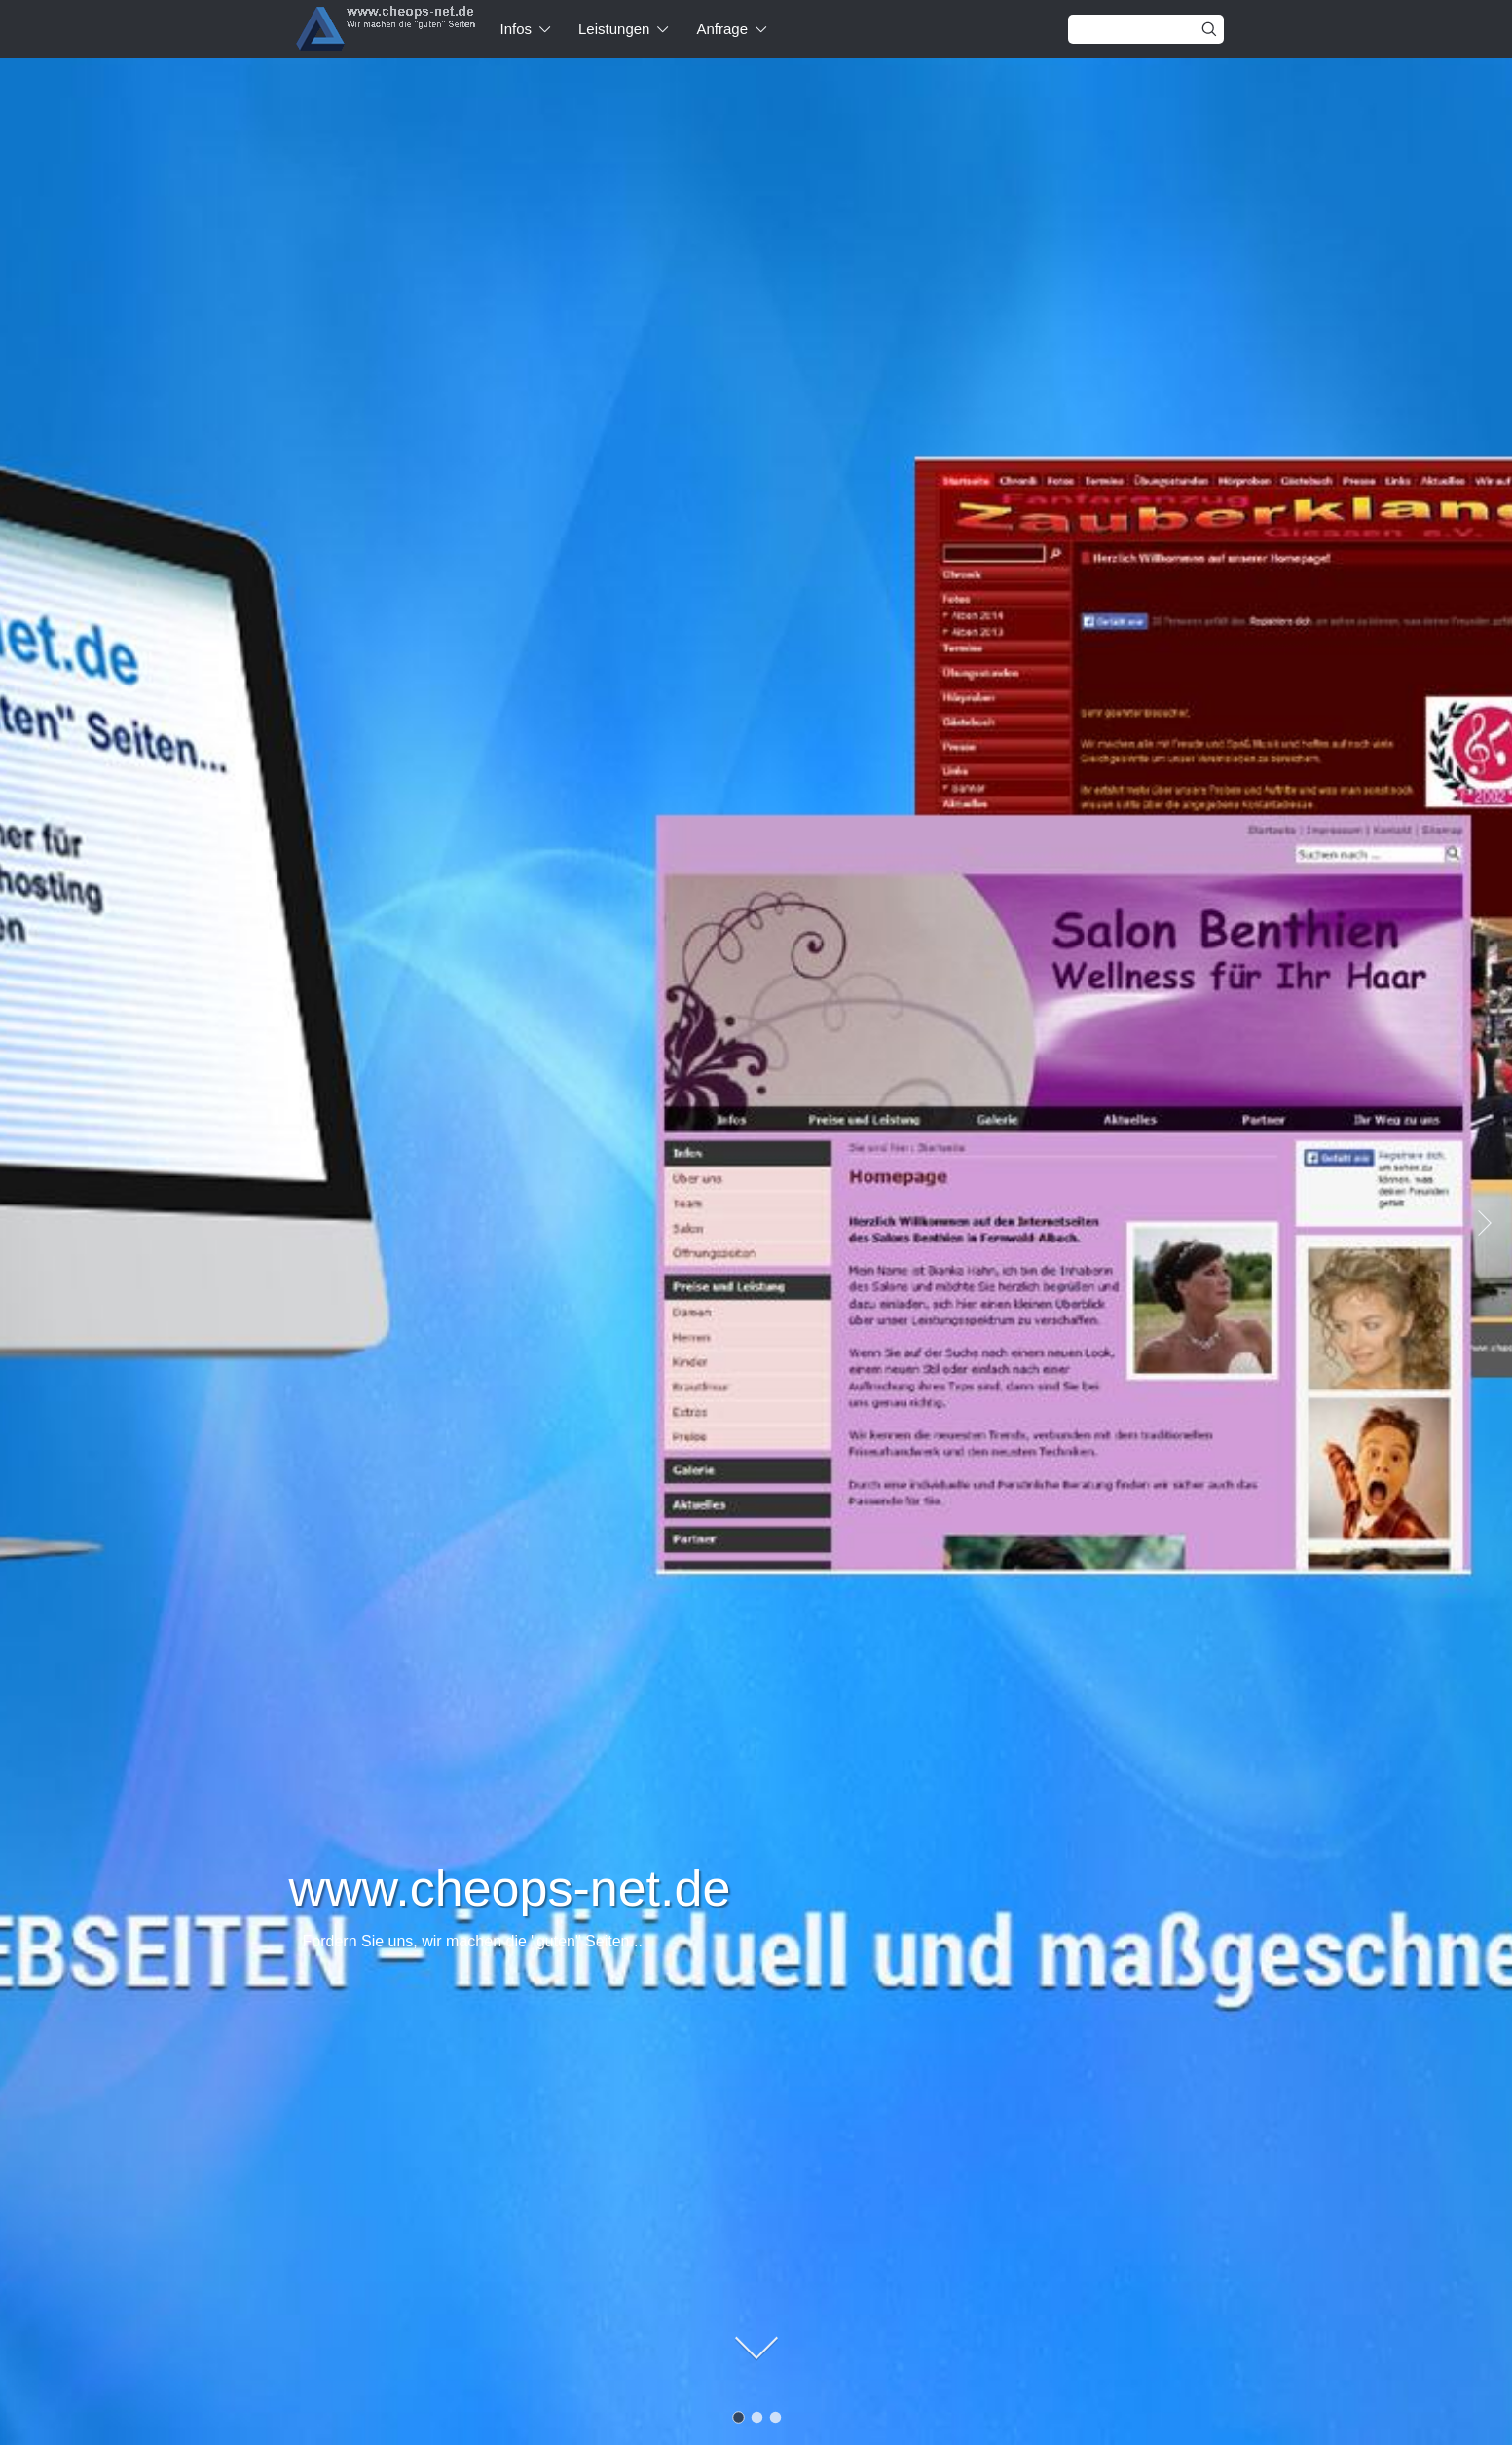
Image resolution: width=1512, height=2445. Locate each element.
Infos (516, 28)
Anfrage (722, 28)
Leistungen (613, 28)
